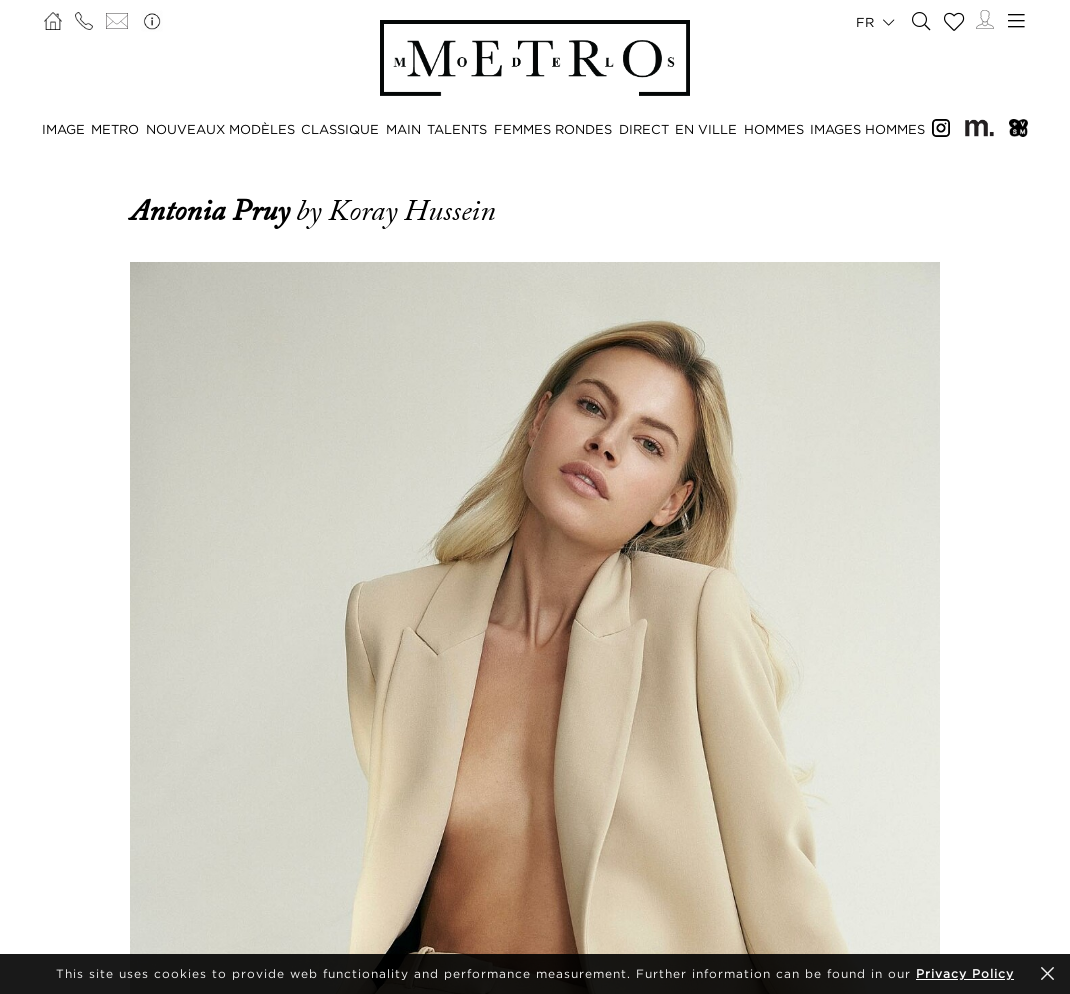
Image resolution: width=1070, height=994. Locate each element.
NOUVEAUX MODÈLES (220, 129)
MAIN (403, 129)
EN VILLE (706, 129)
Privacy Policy (965, 973)
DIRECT (644, 129)
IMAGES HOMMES (867, 129)
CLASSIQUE (340, 129)
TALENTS (457, 129)
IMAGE (63, 129)
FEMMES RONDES (553, 129)
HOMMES (774, 129)
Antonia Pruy (213, 211)
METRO (115, 129)
